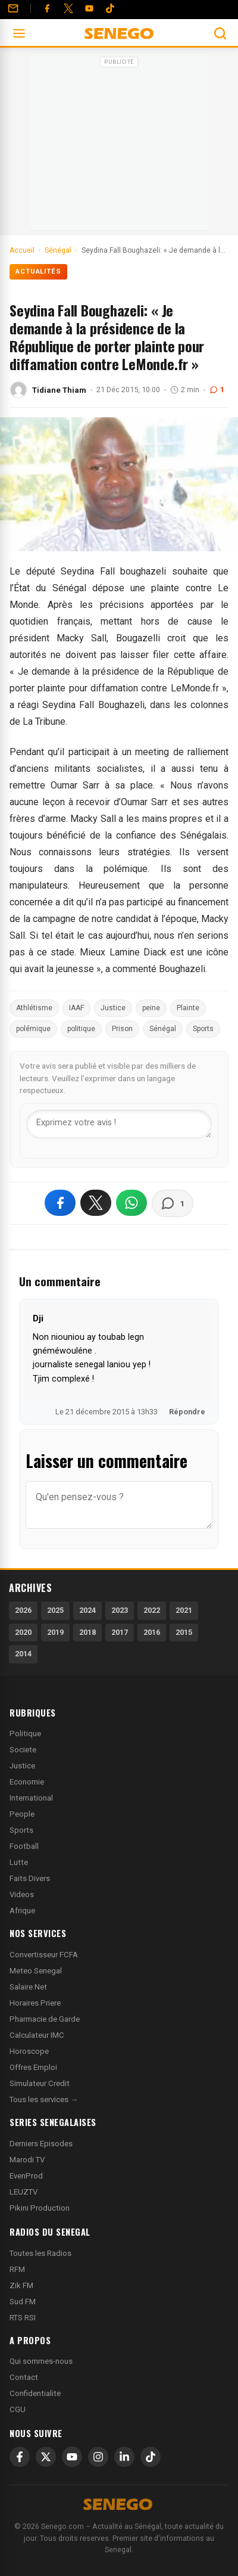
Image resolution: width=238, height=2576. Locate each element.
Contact (24, 2377)
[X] (46, 2457)
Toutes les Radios (40, 2253)
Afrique (22, 1910)
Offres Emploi (33, 2067)
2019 (55, 1632)
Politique (25, 1733)
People (22, 1814)
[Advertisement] (119, 145)
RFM (17, 2269)
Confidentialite (35, 2393)
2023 (119, 1610)
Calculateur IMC (37, 2035)
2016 (151, 1632)
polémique (33, 1029)
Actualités (38, 271)
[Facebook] (47, 8)
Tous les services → (44, 2099)
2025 (55, 1610)
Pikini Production (40, 2207)
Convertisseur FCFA (44, 1954)
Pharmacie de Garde (45, 2019)
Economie (27, 1781)
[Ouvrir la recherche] (220, 33)
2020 (23, 1632)
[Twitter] (68, 8)
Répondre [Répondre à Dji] (187, 1411)
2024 (87, 1610)
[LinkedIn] (124, 2457)
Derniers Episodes (41, 2143)
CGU (18, 2409)
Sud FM (23, 2301)
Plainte (188, 1008)
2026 (23, 1610)
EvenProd (26, 2175)
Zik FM (21, 2285)
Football (24, 1846)
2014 (23, 1653)
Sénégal (162, 1029)
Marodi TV (27, 2159)
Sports (203, 1029)
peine (151, 1008)
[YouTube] (89, 8)
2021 (184, 1610)
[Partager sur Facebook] (60, 1203)
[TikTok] (150, 2457)
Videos (22, 1894)
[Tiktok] (110, 8)
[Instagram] (98, 2457)
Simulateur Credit (40, 2083)
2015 (184, 1632)
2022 (151, 1610)
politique (81, 1029)
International (31, 1797)
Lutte (19, 1862)
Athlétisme (34, 1008)
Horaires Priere (35, 2002)
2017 (119, 1632)
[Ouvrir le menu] (19, 33)
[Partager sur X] (95, 1203)
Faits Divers (30, 1878)
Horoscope (29, 2051)
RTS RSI (23, 2317)
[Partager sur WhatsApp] (131, 1203)
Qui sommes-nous (41, 2361)
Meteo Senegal (36, 1970)
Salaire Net (28, 1986)
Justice (113, 1008)
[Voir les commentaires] (172, 1203)
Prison (122, 1029)
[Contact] (13, 8)
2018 (87, 1632)
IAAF (76, 1008)
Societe (23, 1749)
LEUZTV (23, 2191)
